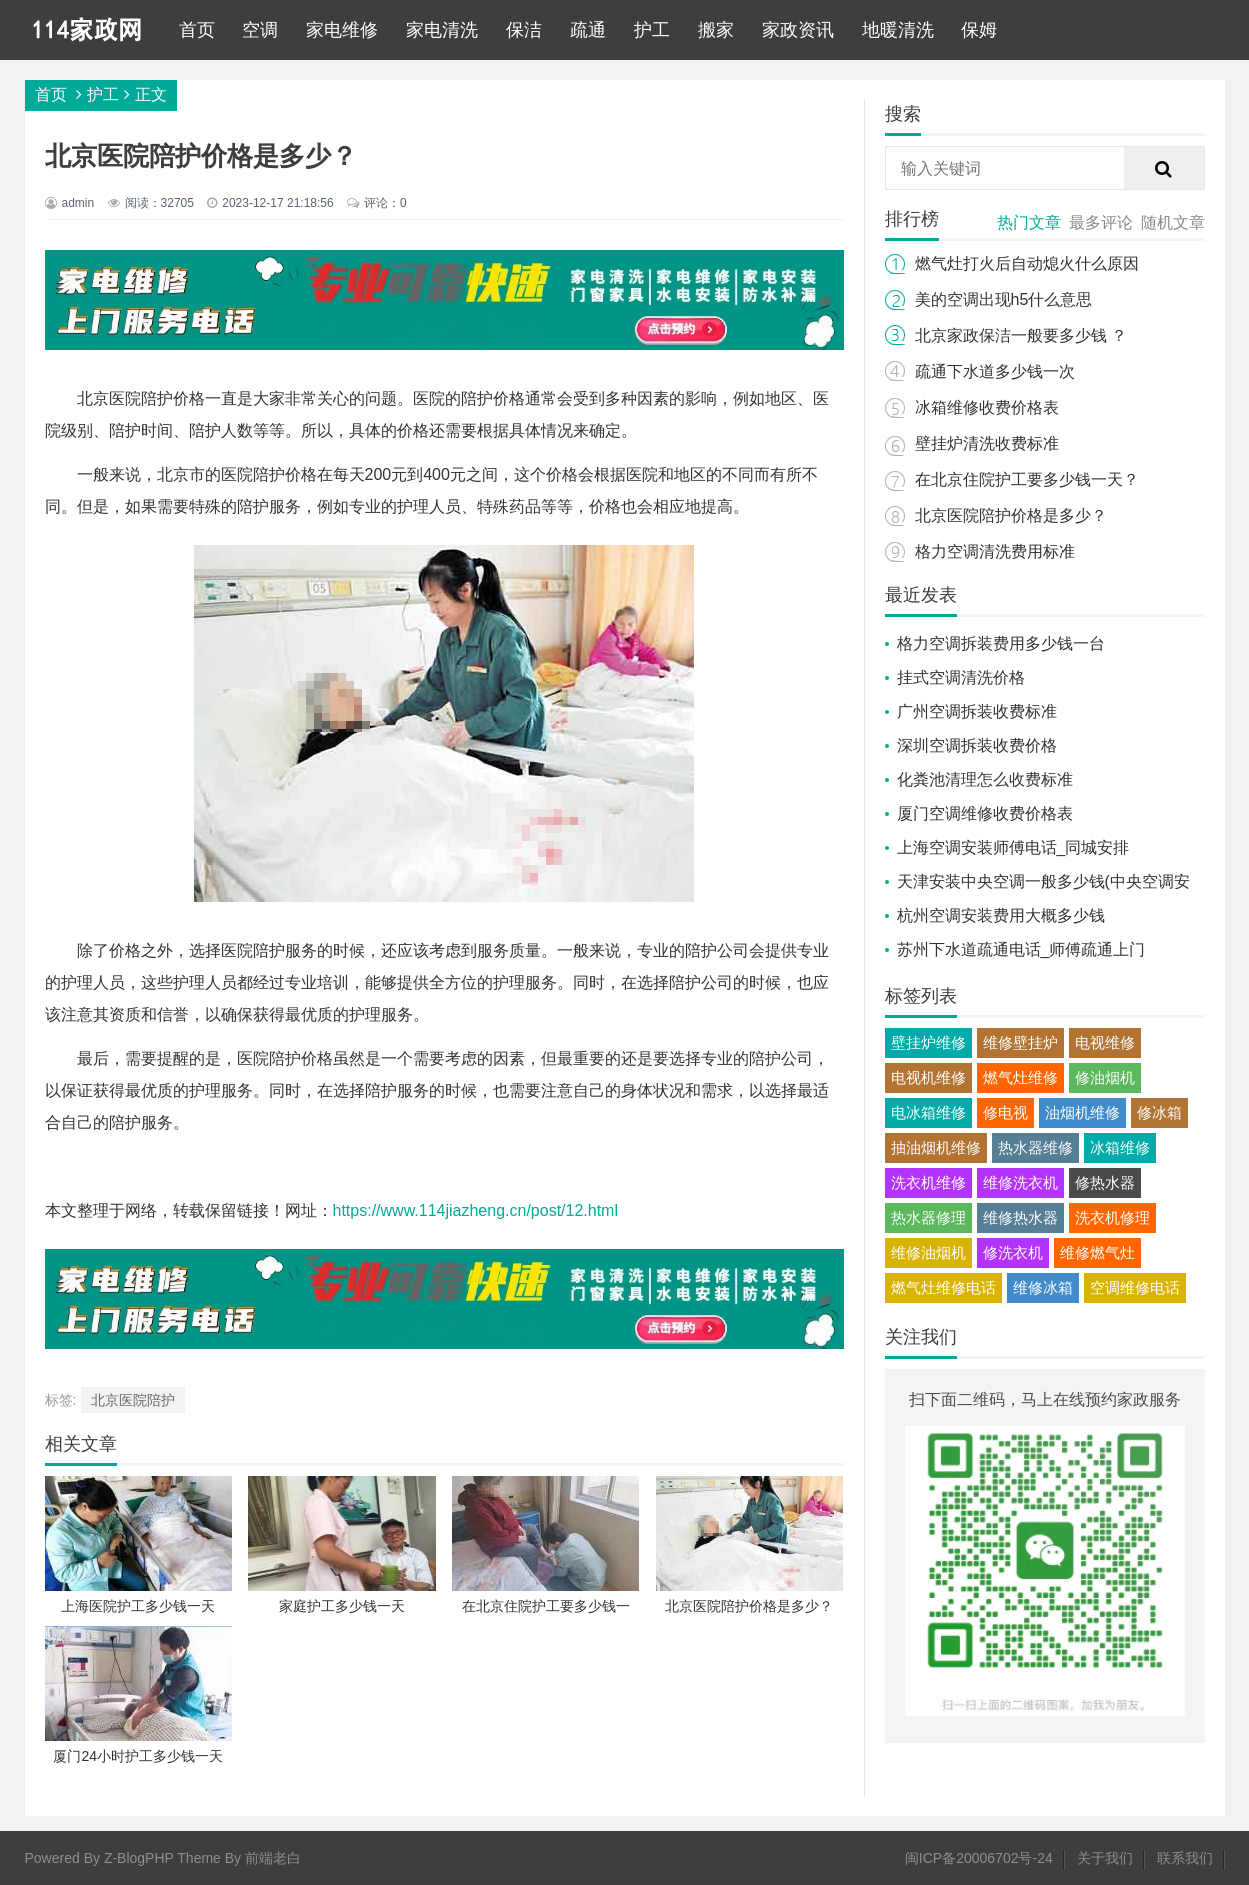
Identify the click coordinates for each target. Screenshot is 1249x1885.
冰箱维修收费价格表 (987, 407)
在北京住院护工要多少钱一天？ (1027, 479)
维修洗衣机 (1020, 1182)
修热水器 (1105, 1182)
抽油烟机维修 (936, 1147)
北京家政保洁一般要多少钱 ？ (1021, 335)
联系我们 (1185, 1858)
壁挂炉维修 (928, 1042)
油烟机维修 (1082, 1112)
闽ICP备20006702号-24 (979, 1858)
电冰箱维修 (928, 1112)
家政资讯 (798, 30)
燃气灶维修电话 (943, 1287)
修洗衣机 (1013, 1252)
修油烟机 (1105, 1077)
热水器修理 (928, 1217)
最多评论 (1101, 222)
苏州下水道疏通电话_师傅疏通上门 (1021, 949)
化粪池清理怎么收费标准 (985, 779)
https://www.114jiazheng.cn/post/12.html (476, 1210)
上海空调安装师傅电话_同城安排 (1013, 847)
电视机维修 (928, 1077)
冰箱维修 (1120, 1147)
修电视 (1005, 1112)
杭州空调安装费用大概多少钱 (1001, 915)
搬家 (716, 30)
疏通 (588, 30)
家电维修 (342, 30)
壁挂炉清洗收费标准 (987, 443)
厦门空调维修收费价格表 (985, 813)
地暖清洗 (898, 30)
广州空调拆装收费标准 (977, 711)
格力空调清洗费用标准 (995, 551)
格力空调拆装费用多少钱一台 (1001, 643)
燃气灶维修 (1020, 1077)
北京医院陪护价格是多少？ (1011, 515)
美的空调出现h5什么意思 (1004, 299)
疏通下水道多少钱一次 (995, 371)
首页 (197, 30)
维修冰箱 (1043, 1287)
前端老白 (273, 1858)
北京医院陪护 (133, 1400)
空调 (260, 30)
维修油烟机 (928, 1252)
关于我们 (1105, 1858)
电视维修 (1105, 1042)
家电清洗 (442, 30)
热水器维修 (1035, 1147)
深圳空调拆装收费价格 (977, 745)
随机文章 (1173, 222)
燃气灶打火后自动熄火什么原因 (1027, 263)
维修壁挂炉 (1020, 1042)
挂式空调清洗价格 (961, 677)
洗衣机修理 (1112, 1217)
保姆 (979, 30)
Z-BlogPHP (139, 1858)
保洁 (524, 30)
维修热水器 (1020, 1217)
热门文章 (1029, 222)
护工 (652, 30)
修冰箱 (1159, 1112)
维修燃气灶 (1097, 1252)
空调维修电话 (1135, 1287)
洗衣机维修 (928, 1182)
